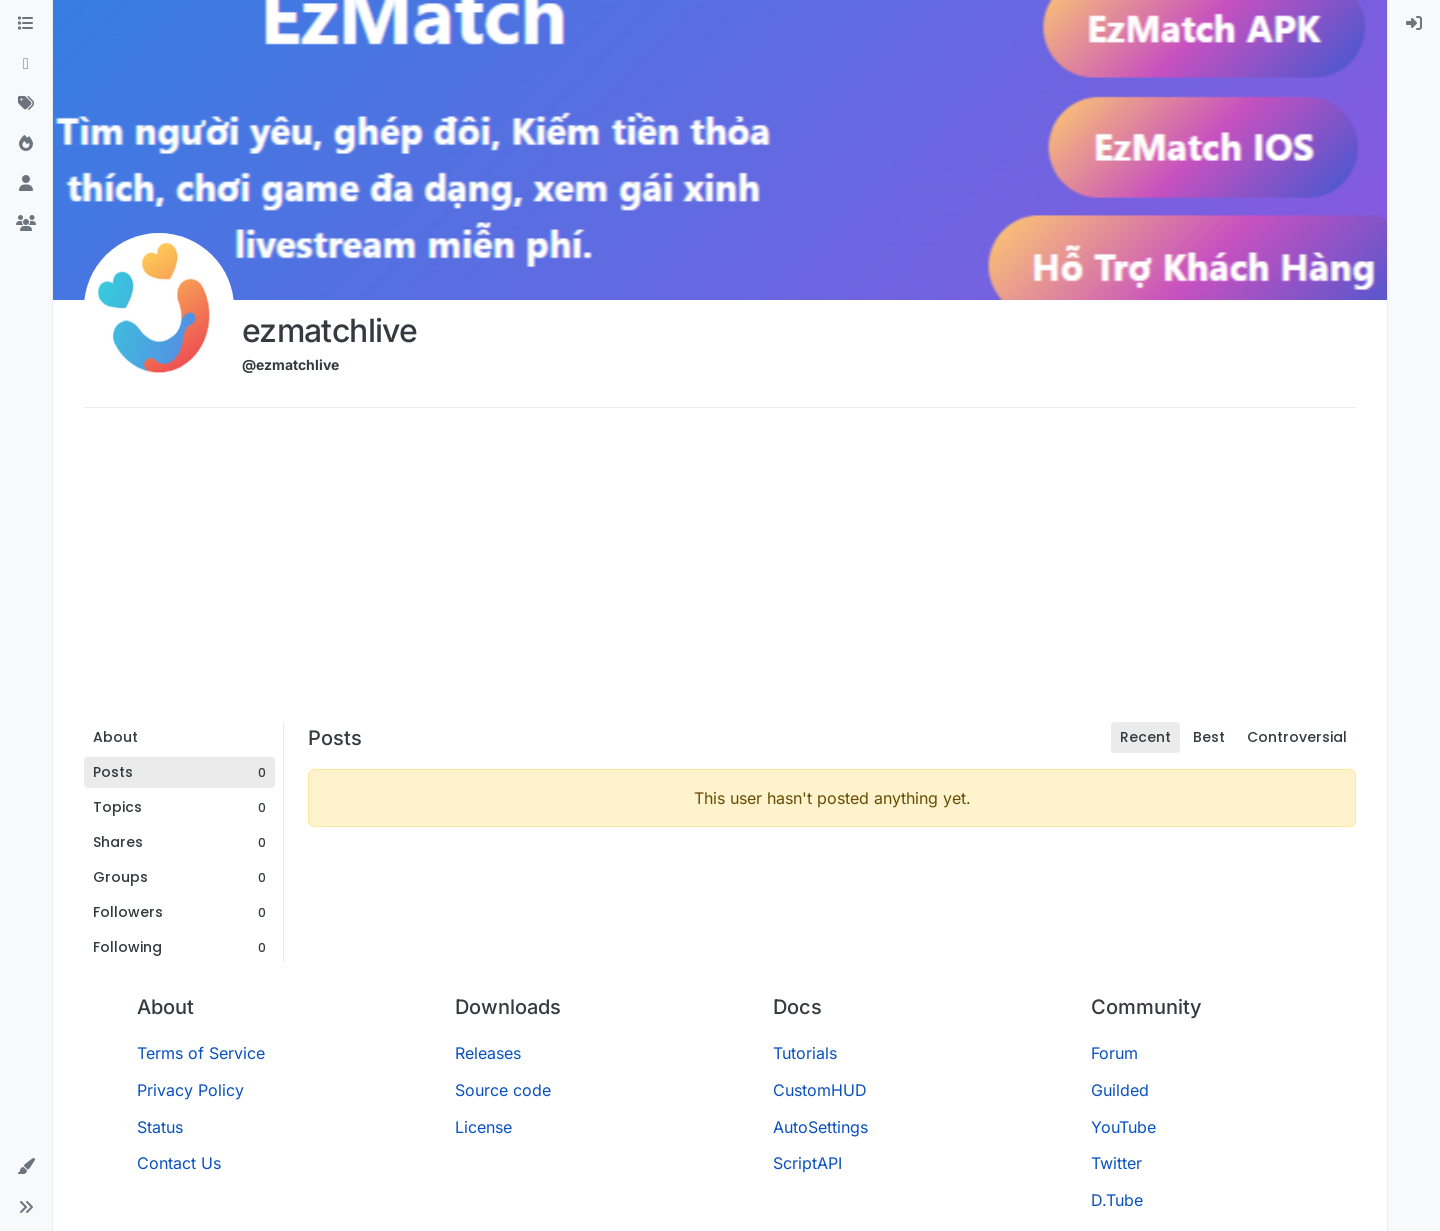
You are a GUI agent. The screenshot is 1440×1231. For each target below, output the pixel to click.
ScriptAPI (807, 1163)
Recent (1145, 737)
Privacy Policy (190, 1090)
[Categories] (26, 24)
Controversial (1297, 737)
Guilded (1120, 1090)
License (483, 1127)
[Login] (1414, 24)
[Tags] (26, 104)
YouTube (1123, 1127)
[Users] (26, 184)
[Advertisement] (720, 572)
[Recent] (26, 64)
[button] (26, 1167)
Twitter (1116, 1163)
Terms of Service (201, 1053)
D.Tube (1117, 1200)
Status (160, 1127)
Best (1209, 737)
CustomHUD (820, 1090)
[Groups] (26, 224)
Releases (488, 1053)
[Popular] (26, 144)
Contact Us (179, 1163)
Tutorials (805, 1053)
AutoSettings (820, 1127)
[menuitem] (1414, 24)
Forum (1114, 1053)
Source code (503, 1090)
